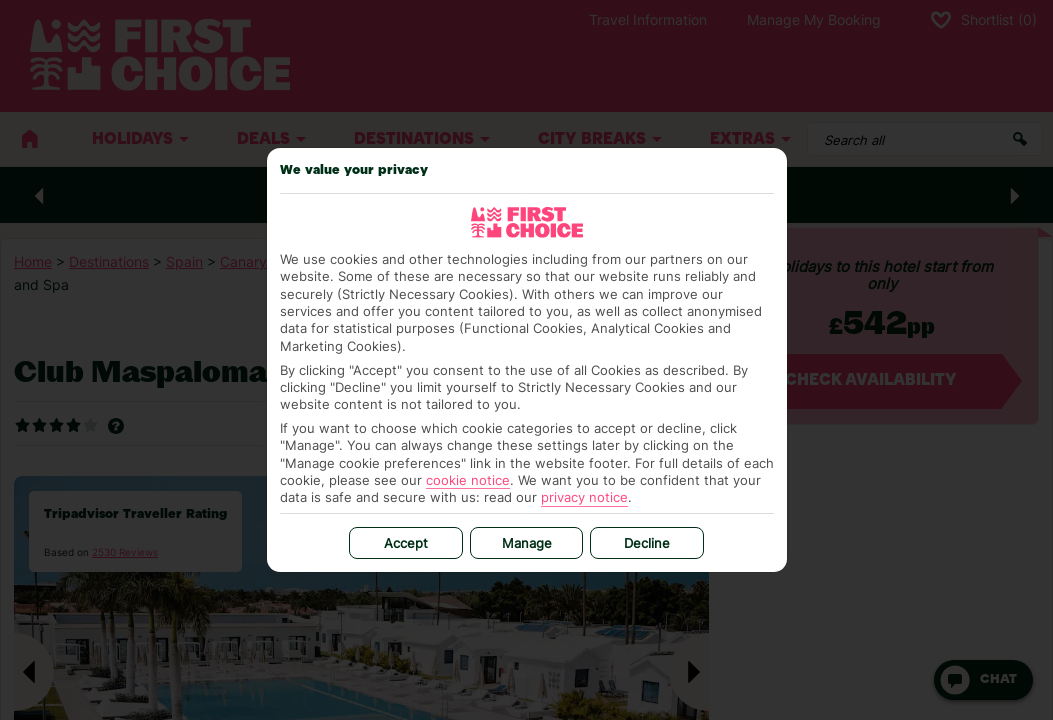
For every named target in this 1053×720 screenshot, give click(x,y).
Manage (527, 543)
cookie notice (468, 480)
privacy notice (584, 497)
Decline (647, 543)
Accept (406, 543)
